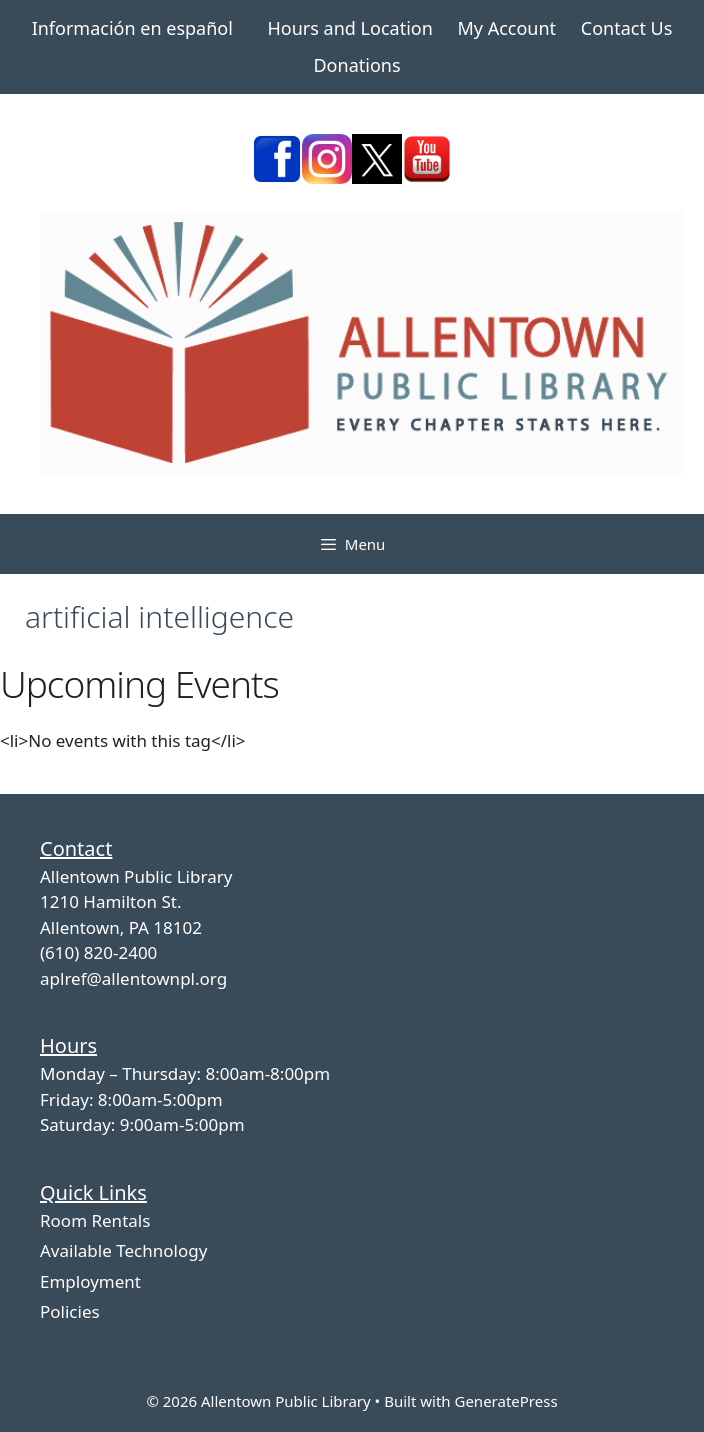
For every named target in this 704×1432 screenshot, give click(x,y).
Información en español (132, 28)
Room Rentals (95, 1220)
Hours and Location (350, 28)
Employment (90, 1281)
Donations (356, 65)
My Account (506, 28)
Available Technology (123, 1250)
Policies (70, 1311)
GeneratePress (505, 1401)
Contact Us (627, 28)
